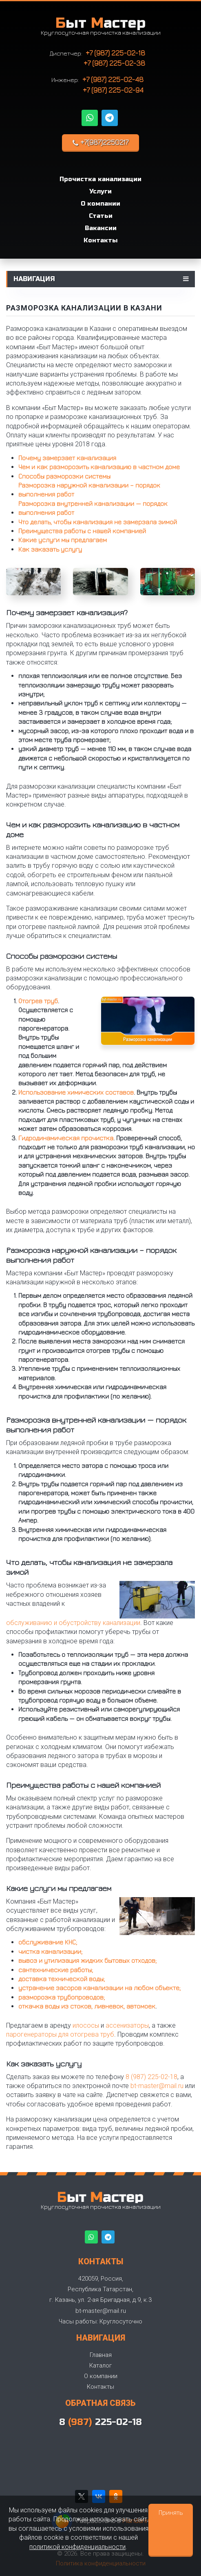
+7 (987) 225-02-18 (115, 53)
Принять (171, 2512)
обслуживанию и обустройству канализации (73, 1623)
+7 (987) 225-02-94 (113, 90)
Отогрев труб (38, 1000)
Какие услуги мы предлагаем (62, 539)
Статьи (101, 215)
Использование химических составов (76, 1092)
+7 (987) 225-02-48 (113, 79)
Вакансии (101, 228)
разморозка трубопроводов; (61, 1997)
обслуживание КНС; (47, 1942)
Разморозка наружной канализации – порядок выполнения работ (89, 489)
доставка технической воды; (61, 1978)
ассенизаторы (127, 2025)
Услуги (100, 191)
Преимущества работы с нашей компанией (82, 530)
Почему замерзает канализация (67, 457)
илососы (86, 2025)
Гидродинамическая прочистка (65, 1138)
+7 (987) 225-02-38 (114, 63)
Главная (101, 2355)
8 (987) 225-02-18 (151, 2077)
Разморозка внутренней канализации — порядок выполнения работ (93, 508)
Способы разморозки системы (64, 476)
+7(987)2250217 (100, 142)
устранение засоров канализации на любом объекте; (99, 1987)
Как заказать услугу (50, 549)
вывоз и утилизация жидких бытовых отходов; (87, 1960)
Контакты (100, 240)
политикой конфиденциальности (77, 2547)
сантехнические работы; (55, 1969)
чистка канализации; (50, 1951)
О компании (100, 203)
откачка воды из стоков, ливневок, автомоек (86, 2006)
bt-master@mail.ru (156, 2086)
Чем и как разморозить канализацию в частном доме (99, 466)
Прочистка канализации (100, 179)
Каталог (100, 2365)
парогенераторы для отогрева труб (60, 2034)
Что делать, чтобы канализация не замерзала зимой (97, 521)
